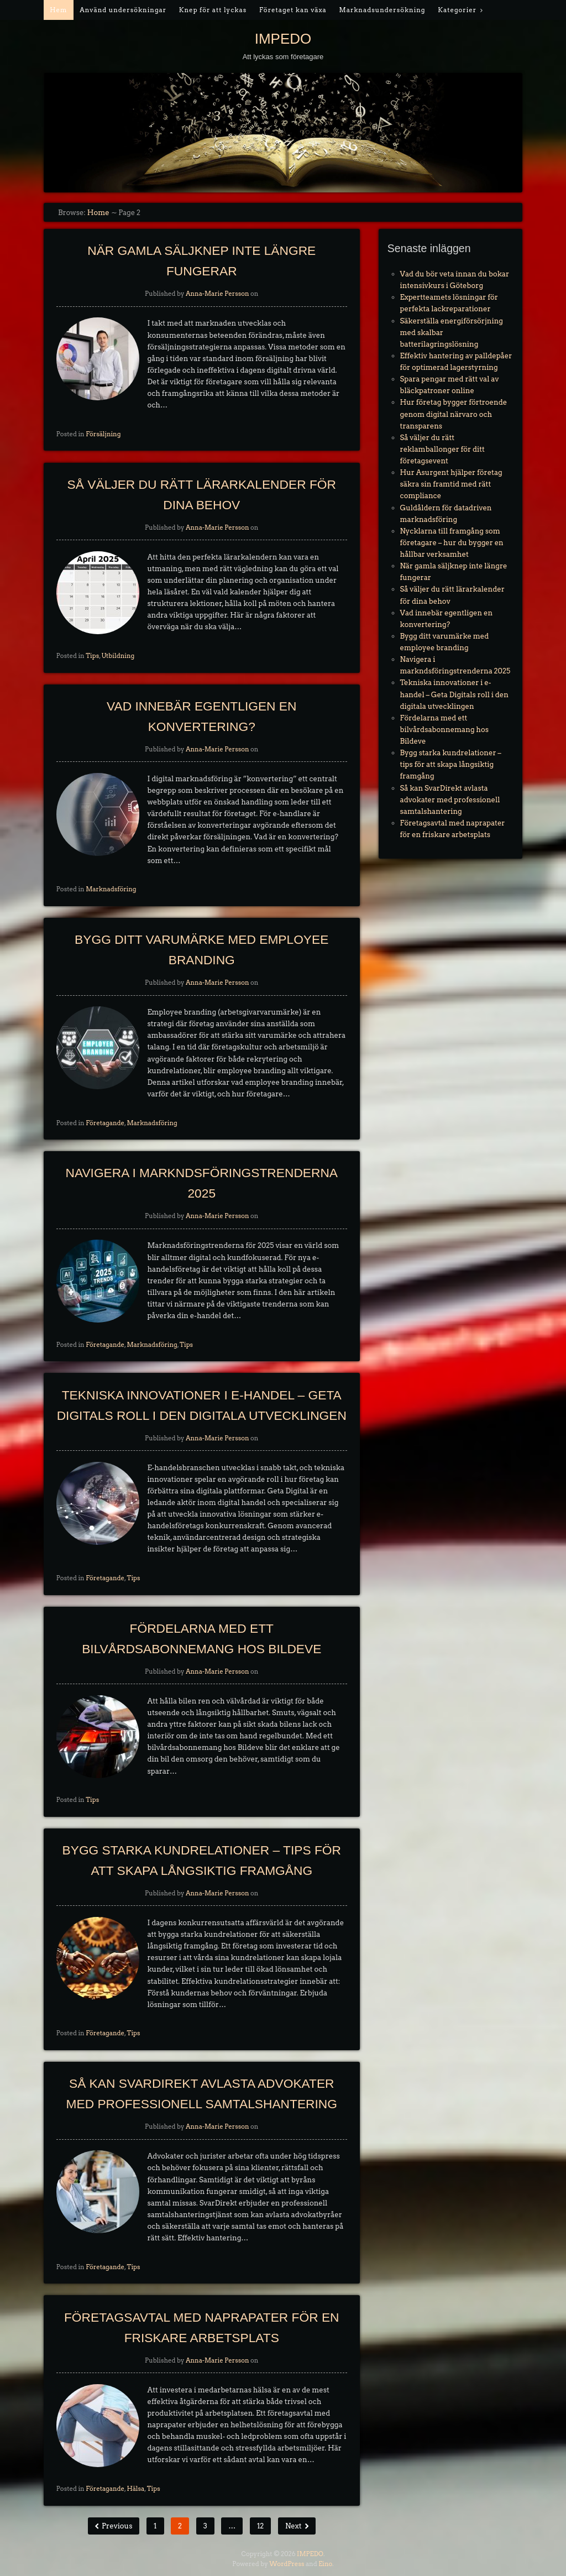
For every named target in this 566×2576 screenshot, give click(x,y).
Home (98, 212)
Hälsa (135, 2489)
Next (294, 2526)
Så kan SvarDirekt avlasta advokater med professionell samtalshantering (450, 800)
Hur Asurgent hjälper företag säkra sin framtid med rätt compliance (451, 484)
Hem (58, 10)
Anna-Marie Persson (217, 293)
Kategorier (457, 10)
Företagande (105, 1123)
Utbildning (118, 656)
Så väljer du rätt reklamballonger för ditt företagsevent (442, 449)
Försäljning (103, 434)
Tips (92, 656)
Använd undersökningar (123, 10)
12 (260, 2526)
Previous (116, 2526)
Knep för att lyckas (213, 10)
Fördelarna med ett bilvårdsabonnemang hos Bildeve (444, 729)
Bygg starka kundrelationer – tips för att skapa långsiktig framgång (450, 764)
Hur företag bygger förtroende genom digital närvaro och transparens (453, 414)
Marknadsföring (111, 889)
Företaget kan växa (293, 10)
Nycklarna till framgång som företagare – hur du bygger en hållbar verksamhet (452, 542)
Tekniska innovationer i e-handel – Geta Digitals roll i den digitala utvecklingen (454, 694)
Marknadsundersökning (382, 10)
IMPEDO (283, 38)
